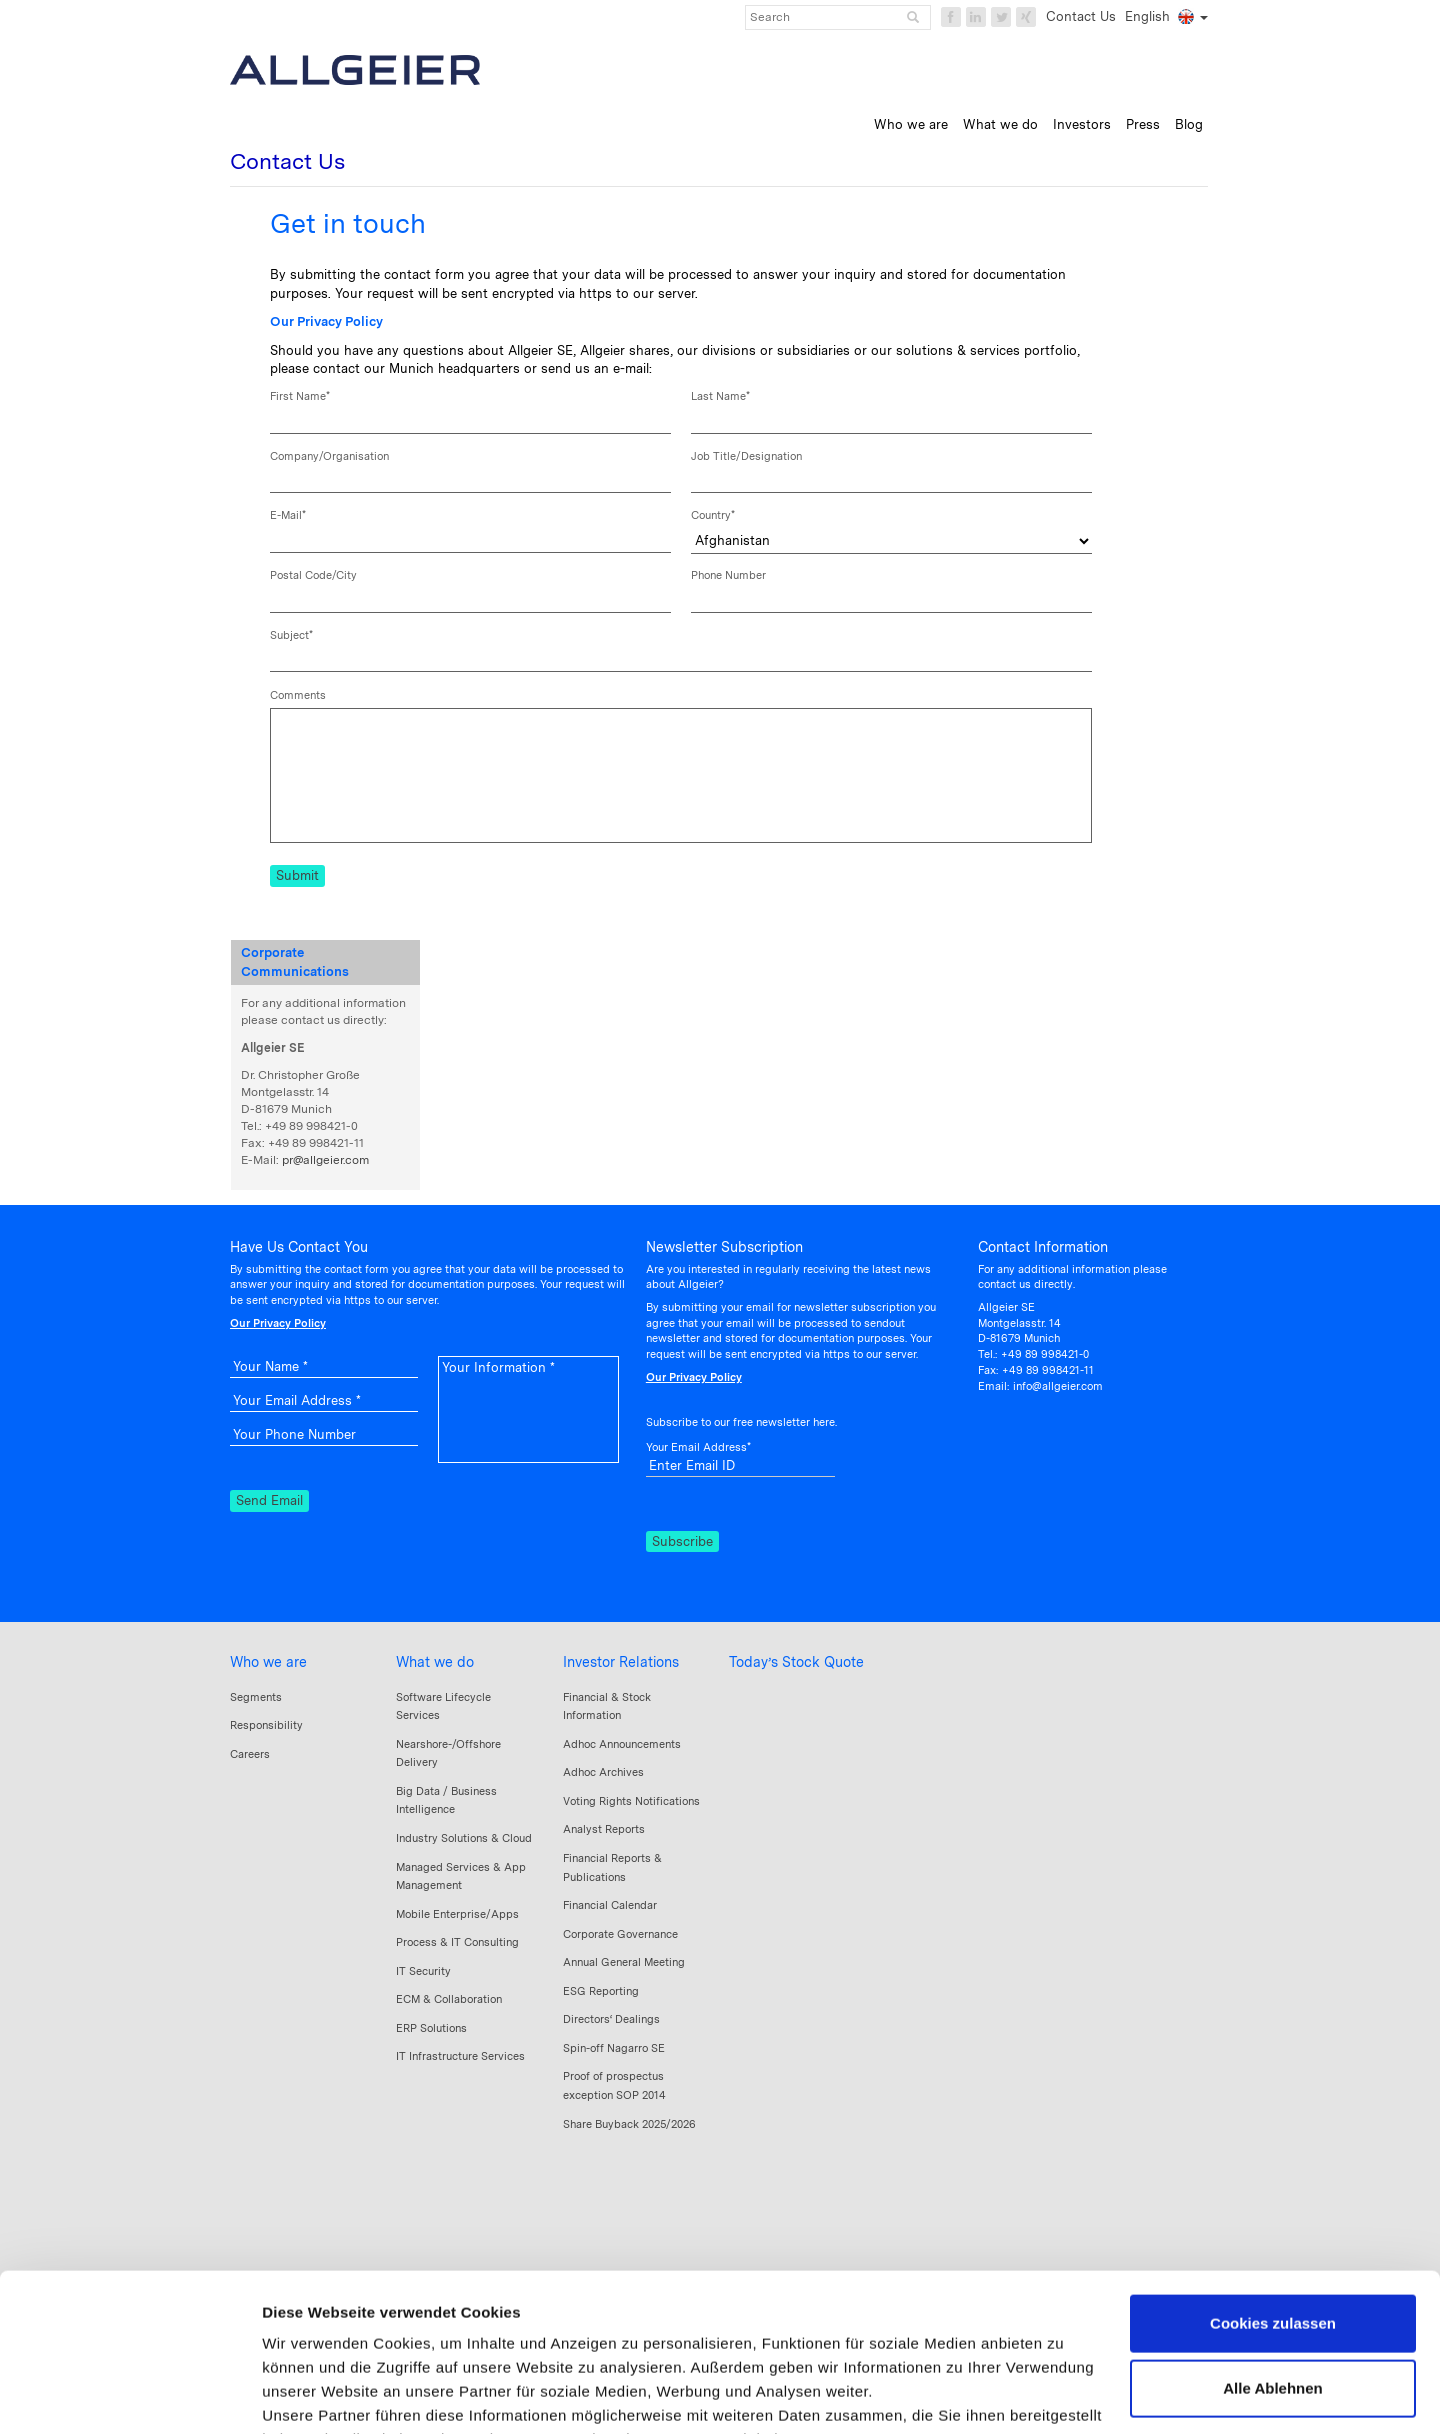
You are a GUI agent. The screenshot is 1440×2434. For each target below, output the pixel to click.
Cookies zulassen (1273, 2175)
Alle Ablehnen (1272, 2240)
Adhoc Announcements (622, 1744)
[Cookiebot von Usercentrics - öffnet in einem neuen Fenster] (129, 2395)
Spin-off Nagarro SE (614, 2048)
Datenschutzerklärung (440, 2315)
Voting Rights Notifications (631, 1801)
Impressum (304, 2315)
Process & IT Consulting (457, 1942)
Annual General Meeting (624, 1962)
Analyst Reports (604, 1829)
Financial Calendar (610, 1905)
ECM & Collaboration (449, 1999)
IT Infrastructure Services (460, 2056)
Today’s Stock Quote (796, 1662)
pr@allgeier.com (325, 1160)
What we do (435, 1662)
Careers (250, 1754)
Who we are (268, 1662)
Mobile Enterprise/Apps (457, 1914)
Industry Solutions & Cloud (464, 1838)
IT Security (423, 1971)
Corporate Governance (620, 1934)
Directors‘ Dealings (611, 2019)
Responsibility (266, 1725)
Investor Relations (621, 1662)
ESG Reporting (601, 1991)
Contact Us (1081, 16)
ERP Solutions (431, 2028)
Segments (256, 1697)
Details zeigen (312, 2394)
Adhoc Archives (603, 1772)
